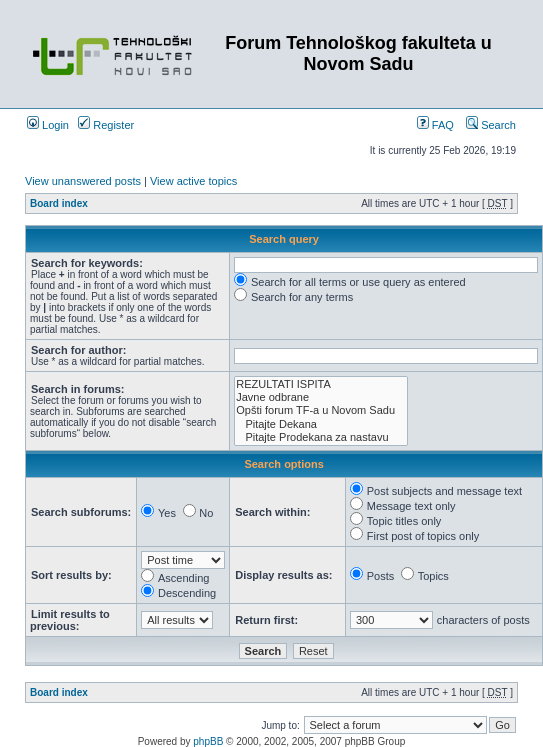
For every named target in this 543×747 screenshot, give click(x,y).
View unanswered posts (83, 181)
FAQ (435, 125)
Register (106, 125)
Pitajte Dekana (321, 424)
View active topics (193, 181)
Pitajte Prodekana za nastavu (321, 437)
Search (491, 125)
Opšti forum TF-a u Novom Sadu (321, 410)
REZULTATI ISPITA (321, 384)
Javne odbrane (321, 397)
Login (48, 125)
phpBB (208, 741)
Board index (59, 203)
